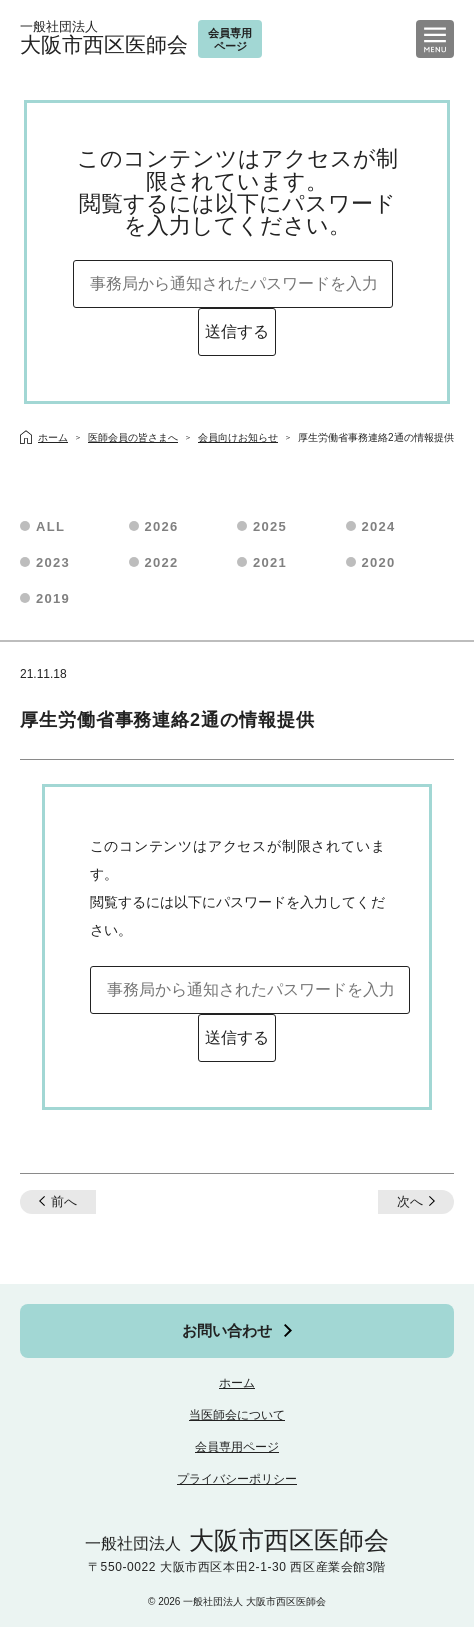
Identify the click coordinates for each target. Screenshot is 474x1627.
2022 (162, 562)
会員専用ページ (237, 1447)
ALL (50, 526)
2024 (379, 526)
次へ (410, 1201)
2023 (53, 562)
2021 (270, 562)
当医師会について (237, 1415)
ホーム (237, 1383)
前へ (64, 1201)
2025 (270, 526)
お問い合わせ (227, 1330)
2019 (53, 598)
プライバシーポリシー (237, 1479)
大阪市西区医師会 (104, 38)
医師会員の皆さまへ (133, 437)
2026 (162, 526)
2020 (379, 562)
